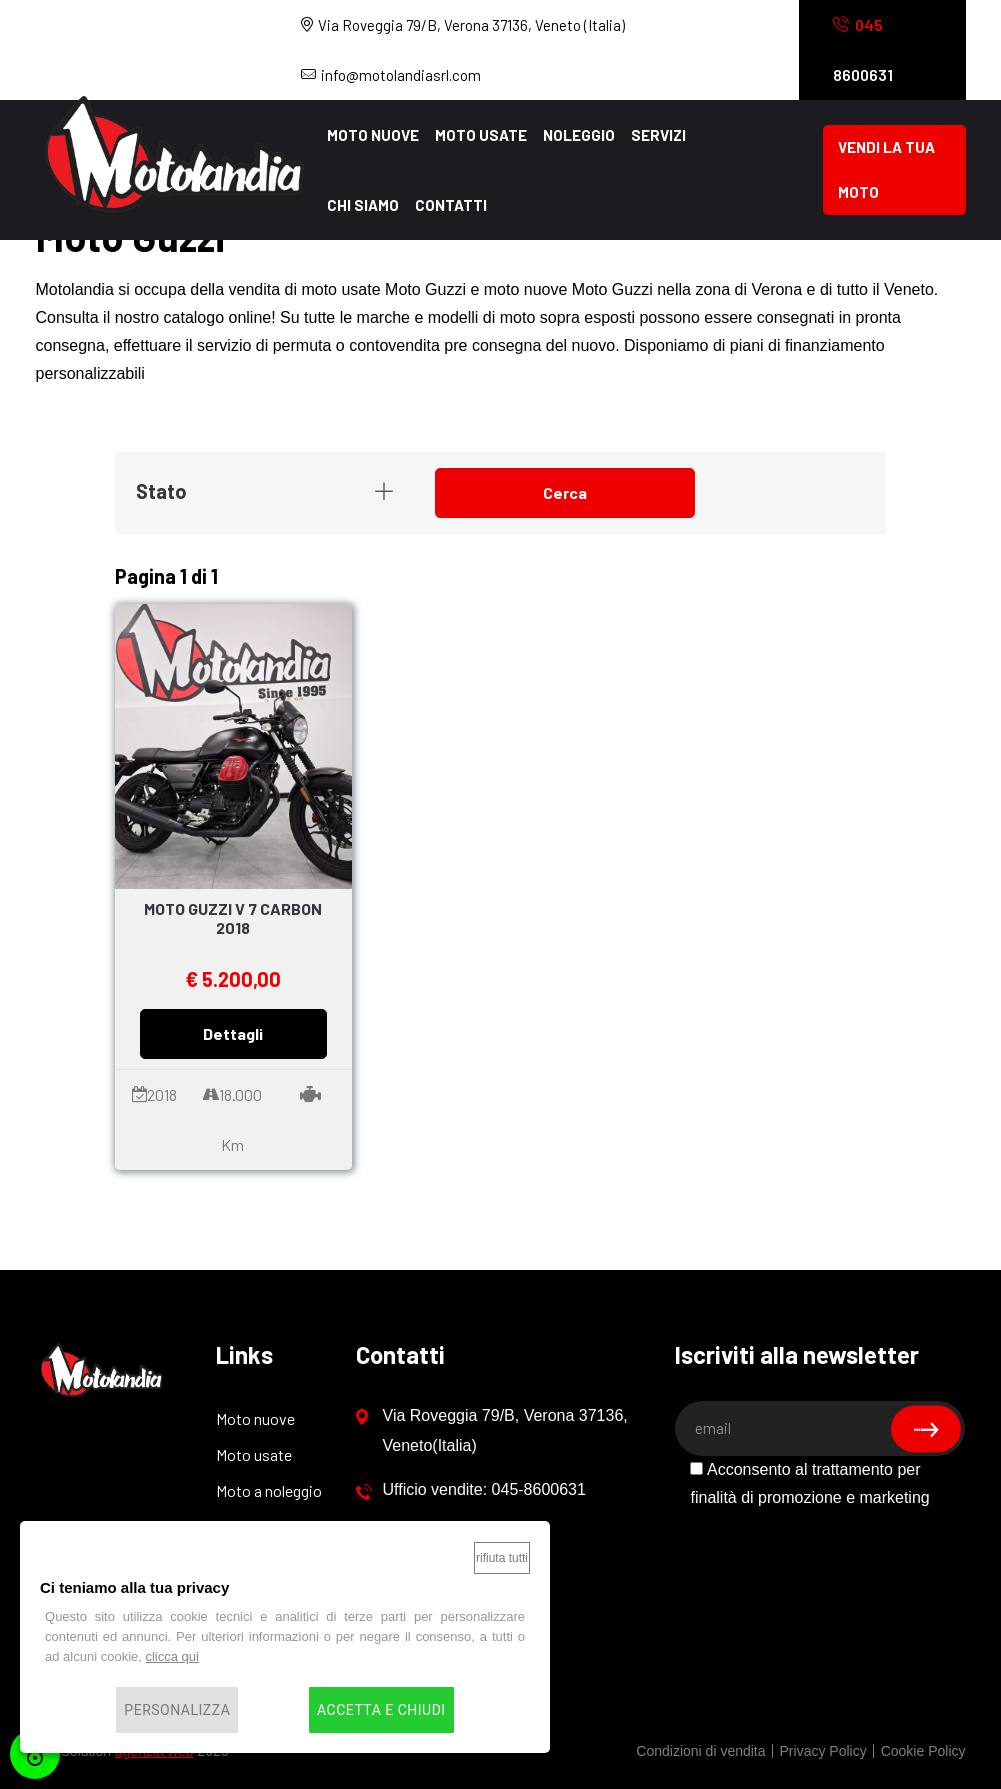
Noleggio (579, 135)
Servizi (658, 135)
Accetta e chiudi (381, 1710)
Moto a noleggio (269, 1490)
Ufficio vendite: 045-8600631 (471, 1490)
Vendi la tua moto (886, 169)
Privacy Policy (823, 1751)
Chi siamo (363, 205)
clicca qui (171, 1656)
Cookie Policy (923, 1751)
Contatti (451, 205)
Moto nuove (373, 135)
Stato (265, 491)
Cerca (565, 492)
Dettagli (233, 1033)
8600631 (863, 49)
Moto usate (481, 135)
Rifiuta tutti (502, 1558)
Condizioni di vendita (700, 1751)
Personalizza (177, 1710)
